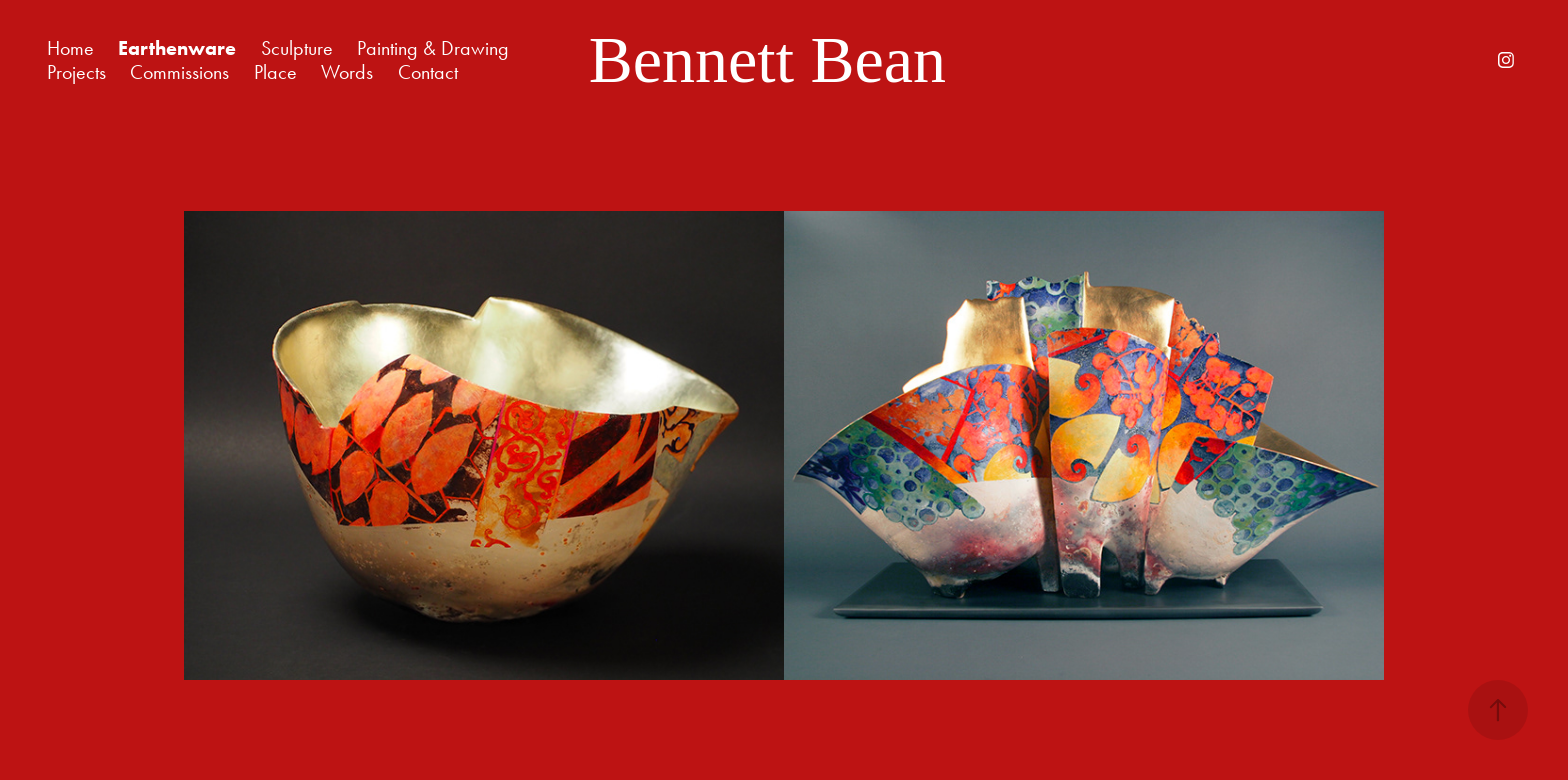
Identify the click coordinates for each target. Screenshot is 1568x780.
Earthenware (177, 48)
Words (347, 72)
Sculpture (297, 48)
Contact (428, 72)
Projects (76, 72)
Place (275, 72)
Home (70, 48)
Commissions (179, 72)
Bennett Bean (767, 59)
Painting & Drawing (433, 48)
